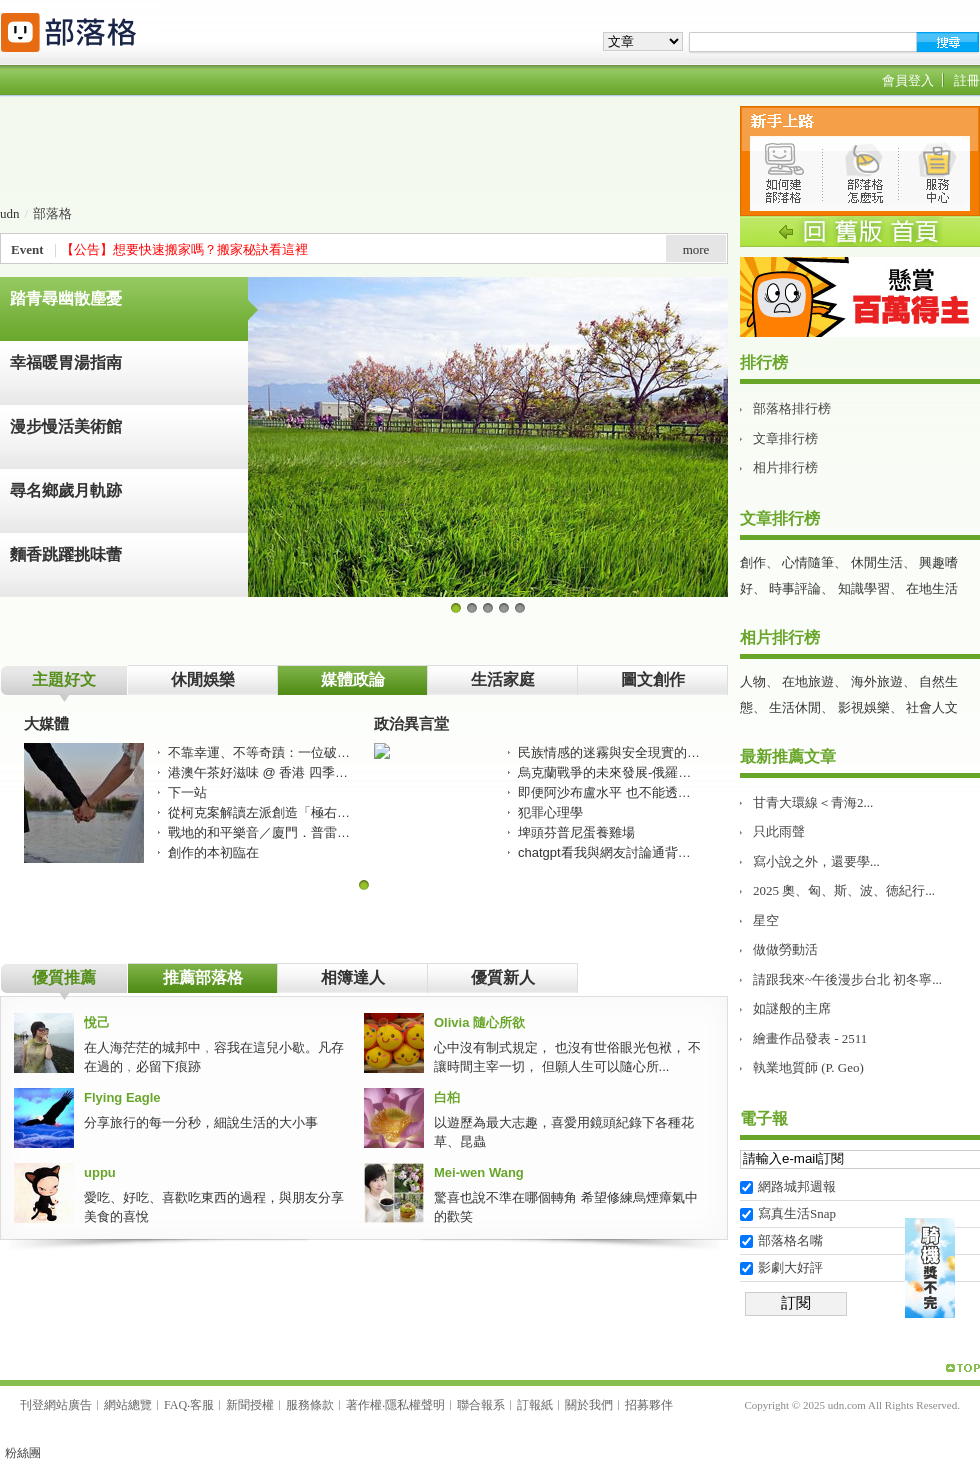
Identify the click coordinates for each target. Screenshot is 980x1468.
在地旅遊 (808, 681)
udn (10, 213)
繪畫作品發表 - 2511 (810, 1038)
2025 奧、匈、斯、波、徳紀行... (844, 890)
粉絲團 (23, 1453)
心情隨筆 (808, 562)
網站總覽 (128, 1405)
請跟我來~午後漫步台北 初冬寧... (847, 979)
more (696, 249)
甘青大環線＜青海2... (813, 802)
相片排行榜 (785, 467)
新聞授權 (250, 1405)
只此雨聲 (779, 831)
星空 (766, 920)
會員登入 (908, 80)
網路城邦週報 (797, 1186)
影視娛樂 (864, 707)
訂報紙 (535, 1405)
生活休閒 (795, 707)
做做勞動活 (785, 949)
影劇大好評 (790, 1267)
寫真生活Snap (797, 1213)
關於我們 (589, 1405)
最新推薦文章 (788, 756)
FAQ (175, 1405)
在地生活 (932, 588)
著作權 (364, 1405)
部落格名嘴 (790, 1240)
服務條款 (310, 1405)
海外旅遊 (877, 681)
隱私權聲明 (415, 1405)
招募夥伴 (649, 1405)
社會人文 (932, 707)
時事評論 (795, 588)
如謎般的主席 (792, 1008)
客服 (202, 1405)
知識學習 (864, 588)
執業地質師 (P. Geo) (808, 1067)
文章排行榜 (785, 438)
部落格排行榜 (792, 408)
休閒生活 (877, 562)
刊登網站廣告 (56, 1405)
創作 (753, 562)
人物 (753, 681)
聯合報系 (481, 1405)
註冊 (967, 80)
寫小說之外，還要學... (816, 861)
